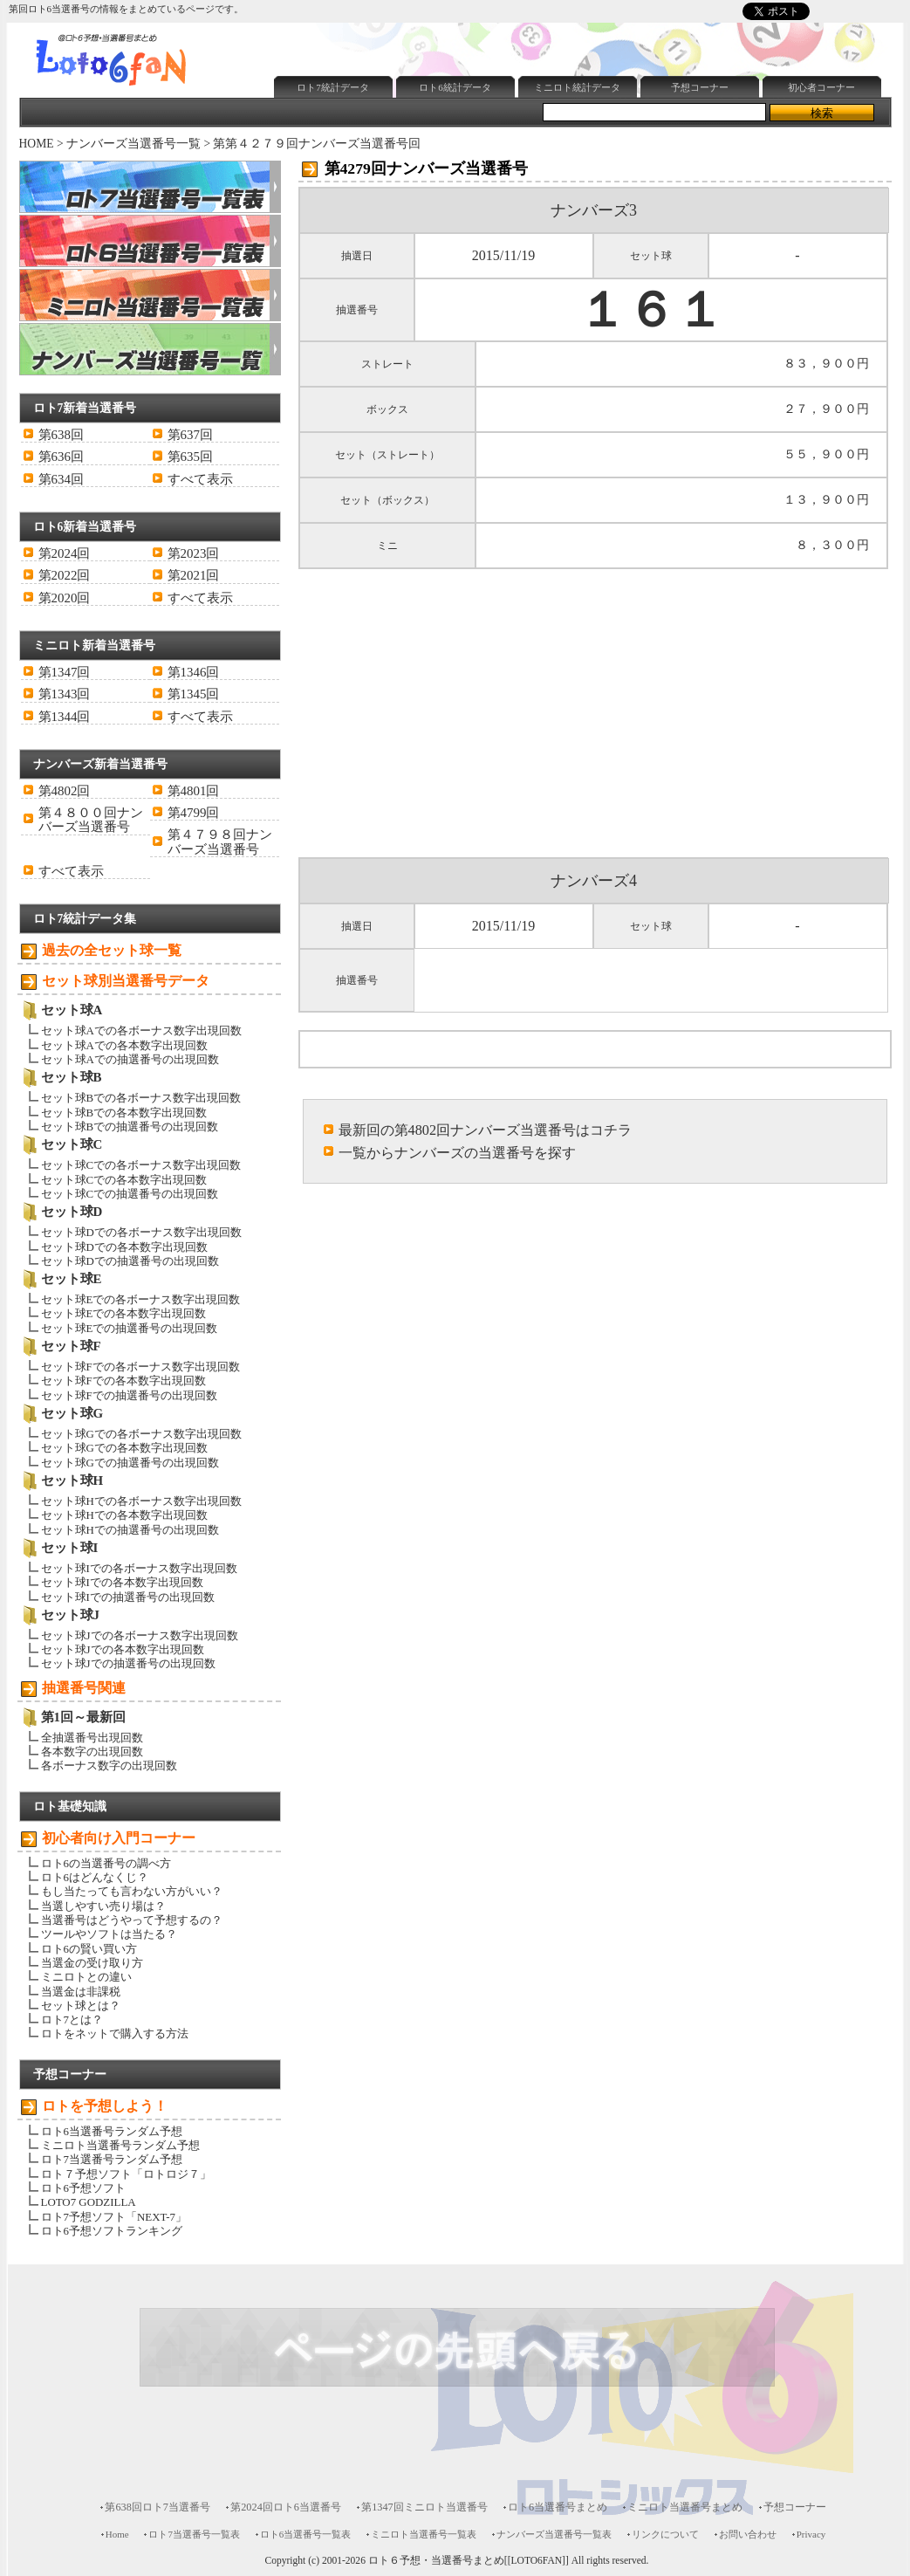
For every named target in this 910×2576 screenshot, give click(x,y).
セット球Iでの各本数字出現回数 (122, 1582)
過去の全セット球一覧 (111, 950)
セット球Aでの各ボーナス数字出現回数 (141, 1030)
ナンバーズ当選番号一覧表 (554, 2534)
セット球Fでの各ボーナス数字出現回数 (140, 1366)
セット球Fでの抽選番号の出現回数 (129, 1395)
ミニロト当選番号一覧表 (423, 2534)
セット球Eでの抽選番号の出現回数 (129, 1328)
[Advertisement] (472, 145)
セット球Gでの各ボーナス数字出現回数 (141, 1433)
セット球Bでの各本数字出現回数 (124, 1112)
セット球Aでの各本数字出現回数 (124, 1045)
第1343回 (64, 694)
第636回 (61, 457)
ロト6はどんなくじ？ (94, 1877)
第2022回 (64, 575)
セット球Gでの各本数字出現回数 (124, 1447)
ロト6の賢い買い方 (89, 1948)
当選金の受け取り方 (92, 1962)
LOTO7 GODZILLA (88, 2201)
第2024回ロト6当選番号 (285, 2507)
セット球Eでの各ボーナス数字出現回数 (141, 1299)
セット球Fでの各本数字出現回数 (123, 1380)
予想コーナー (700, 87)
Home (117, 2534)
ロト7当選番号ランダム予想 (111, 2159)
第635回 (190, 457)
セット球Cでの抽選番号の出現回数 (130, 1193)
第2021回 (194, 575)
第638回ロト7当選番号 (157, 2507)
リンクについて (665, 2534)
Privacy (811, 2534)
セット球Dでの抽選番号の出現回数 (130, 1260)
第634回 (61, 479)
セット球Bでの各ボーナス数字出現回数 (141, 1097)
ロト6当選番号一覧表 (305, 2534)
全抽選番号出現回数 (92, 1737)
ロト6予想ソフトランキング (111, 2230)
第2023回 (194, 553)
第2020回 (64, 598)
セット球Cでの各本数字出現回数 (124, 1179)
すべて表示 (200, 479)
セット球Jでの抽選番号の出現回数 (128, 1663)
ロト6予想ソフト (83, 2188)
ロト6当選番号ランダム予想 (111, 2131)
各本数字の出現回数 (92, 1751)
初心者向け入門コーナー (118, 1838)
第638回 (61, 435)
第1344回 (64, 717)
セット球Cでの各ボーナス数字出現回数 (141, 1164)
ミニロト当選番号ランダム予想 (120, 2145)
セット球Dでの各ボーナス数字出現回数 (141, 1232)
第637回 (190, 435)
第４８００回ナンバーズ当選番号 (90, 820)
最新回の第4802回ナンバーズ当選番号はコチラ (486, 1130)
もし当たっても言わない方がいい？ (131, 1891)
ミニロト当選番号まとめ (684, 2507)
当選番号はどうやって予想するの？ (131, 1920)
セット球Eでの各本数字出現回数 (124, 1313)
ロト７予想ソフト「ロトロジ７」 (126, 2174)
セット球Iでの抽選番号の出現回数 (128, 1597)
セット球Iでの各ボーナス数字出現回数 (139, 1568)
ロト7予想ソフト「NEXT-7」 (114, 2216)
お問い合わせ (748, 2534)
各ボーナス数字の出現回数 (109, 1765)
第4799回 (194, 813)
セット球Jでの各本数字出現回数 (122, 1649)
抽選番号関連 (84, 1688)
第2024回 (64, 553)
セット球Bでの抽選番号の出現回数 (130, 1126)
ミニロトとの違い (86, 1976)
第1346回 (194, 672)
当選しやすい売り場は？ (103, 1906)
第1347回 (64, 672)
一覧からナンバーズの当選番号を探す (457, 1152)
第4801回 (194, 791)
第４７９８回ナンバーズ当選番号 (220, 841)
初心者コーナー (821, 87)
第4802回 (64, 791)
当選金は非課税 (80, 1991)
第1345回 (194, 694)
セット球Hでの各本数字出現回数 (124, 1515)
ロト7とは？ (72, 2019)
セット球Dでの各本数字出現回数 (124, 1247)
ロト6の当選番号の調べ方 (106, 1863)
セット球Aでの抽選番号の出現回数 (130, 1059)
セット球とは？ (80, 2005)
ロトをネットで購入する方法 (114, 2033)
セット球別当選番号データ (125, 980)
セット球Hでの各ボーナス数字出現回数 (141, 1501)
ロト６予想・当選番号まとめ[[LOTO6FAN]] (468, 2560)
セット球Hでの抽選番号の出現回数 (130, 1529)
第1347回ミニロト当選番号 (424, 2507)
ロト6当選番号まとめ (557, 2507)
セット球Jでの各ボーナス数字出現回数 (139, 1635)
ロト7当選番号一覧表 (193, 2534)
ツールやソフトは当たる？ (109, 1934)
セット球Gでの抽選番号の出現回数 (130, 1462)
